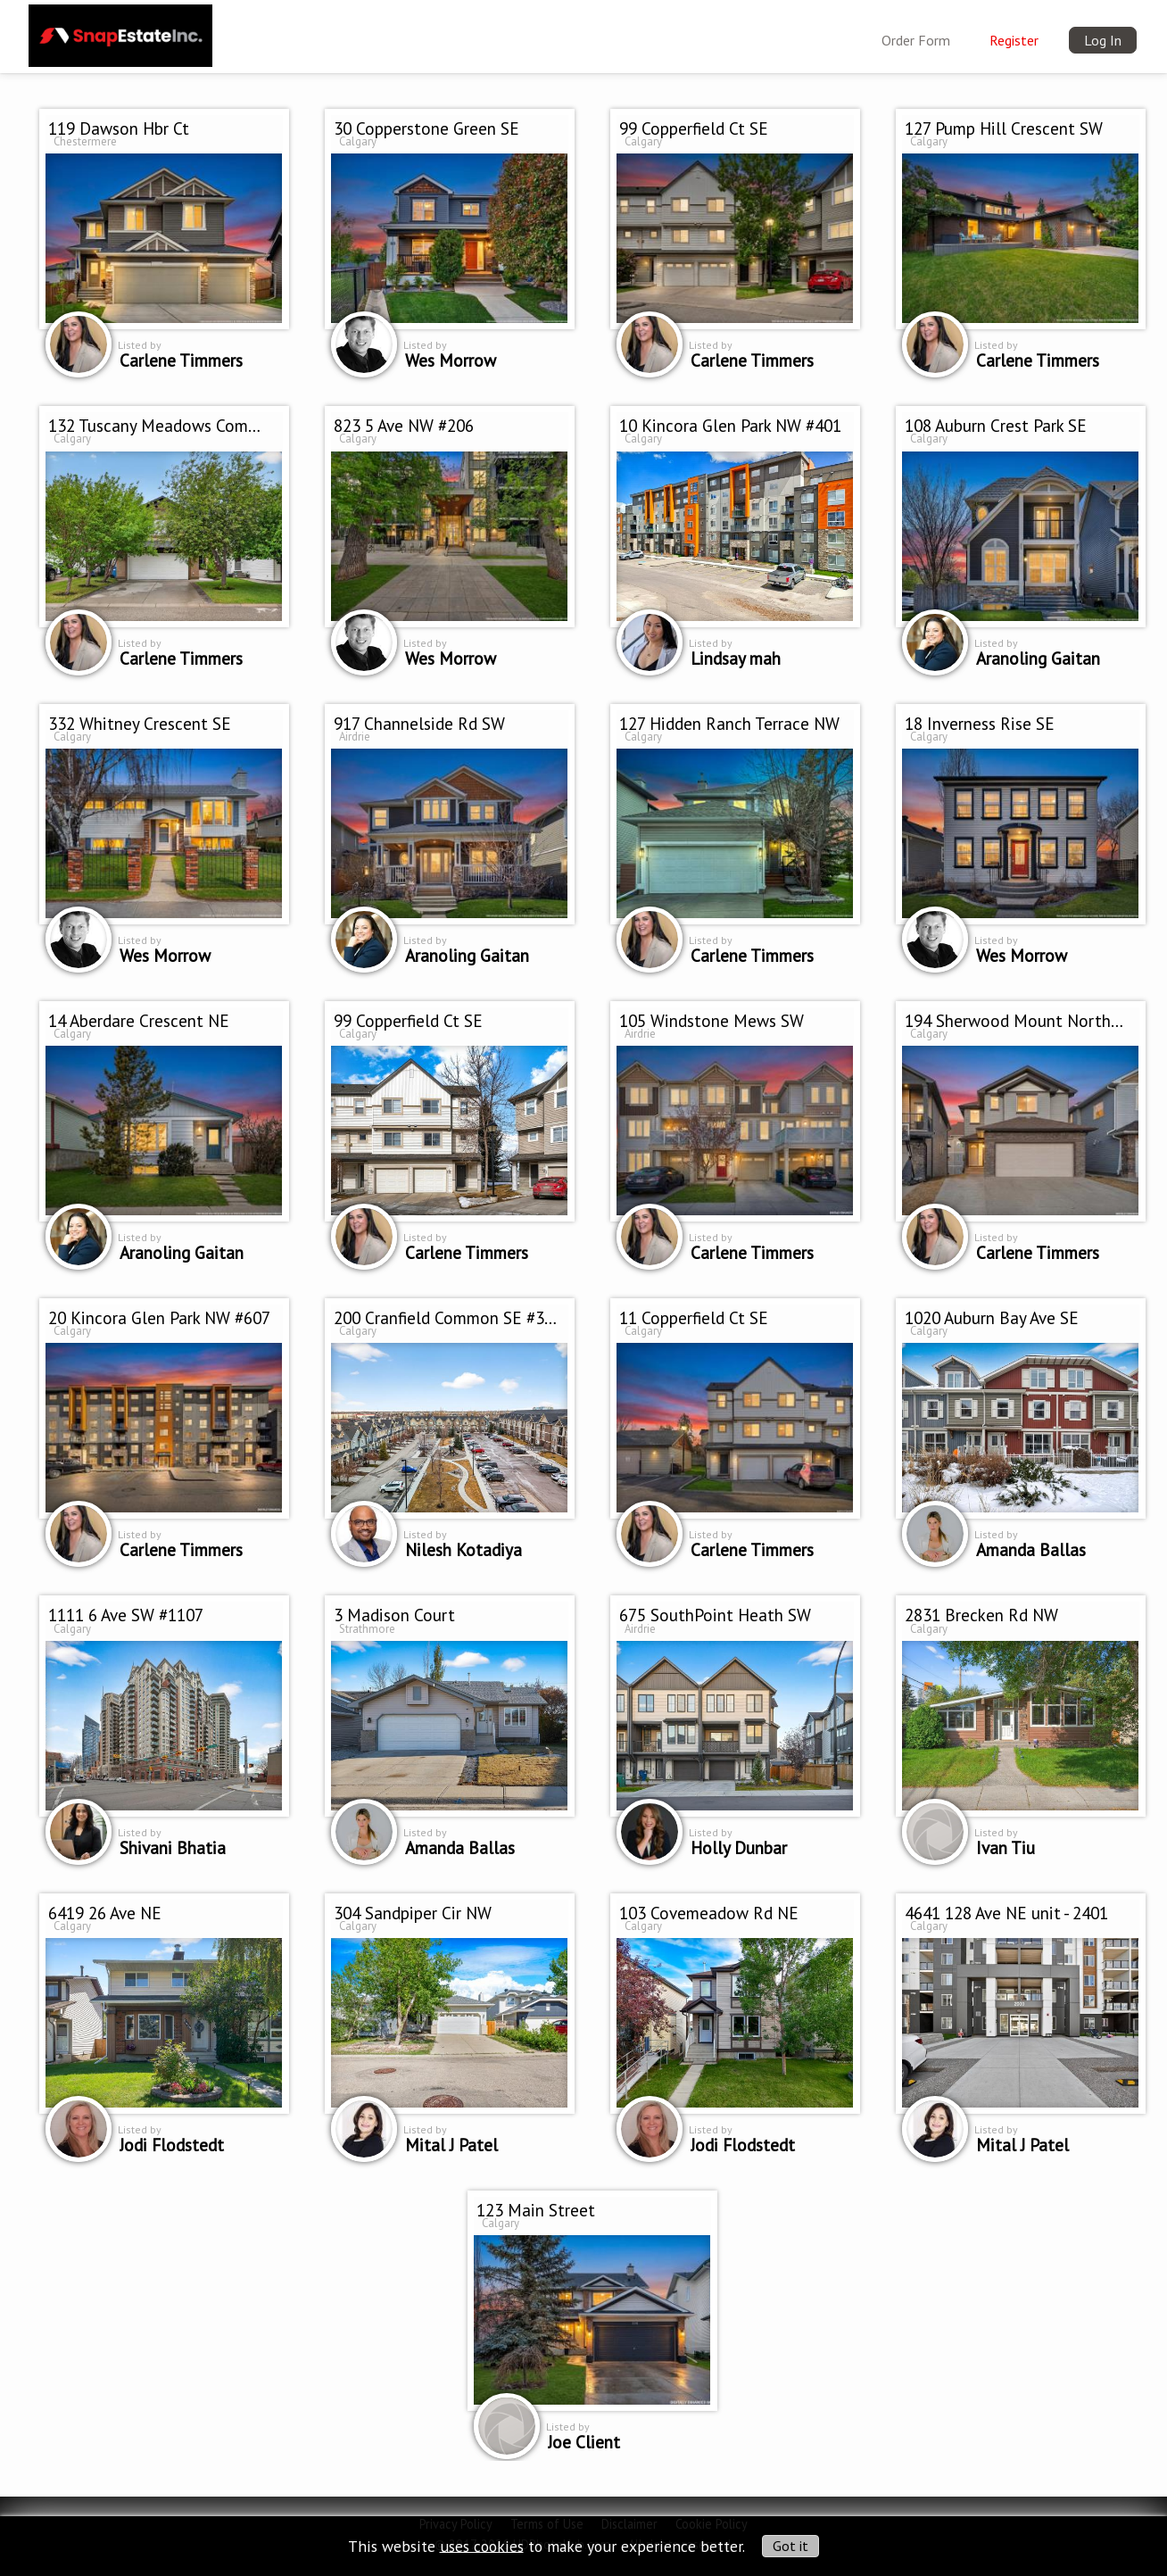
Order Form (915, 40)
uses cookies (482, 2545)
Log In (1102, 40)
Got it (790, 2546)
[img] (120, 32)
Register (1014, 40)
